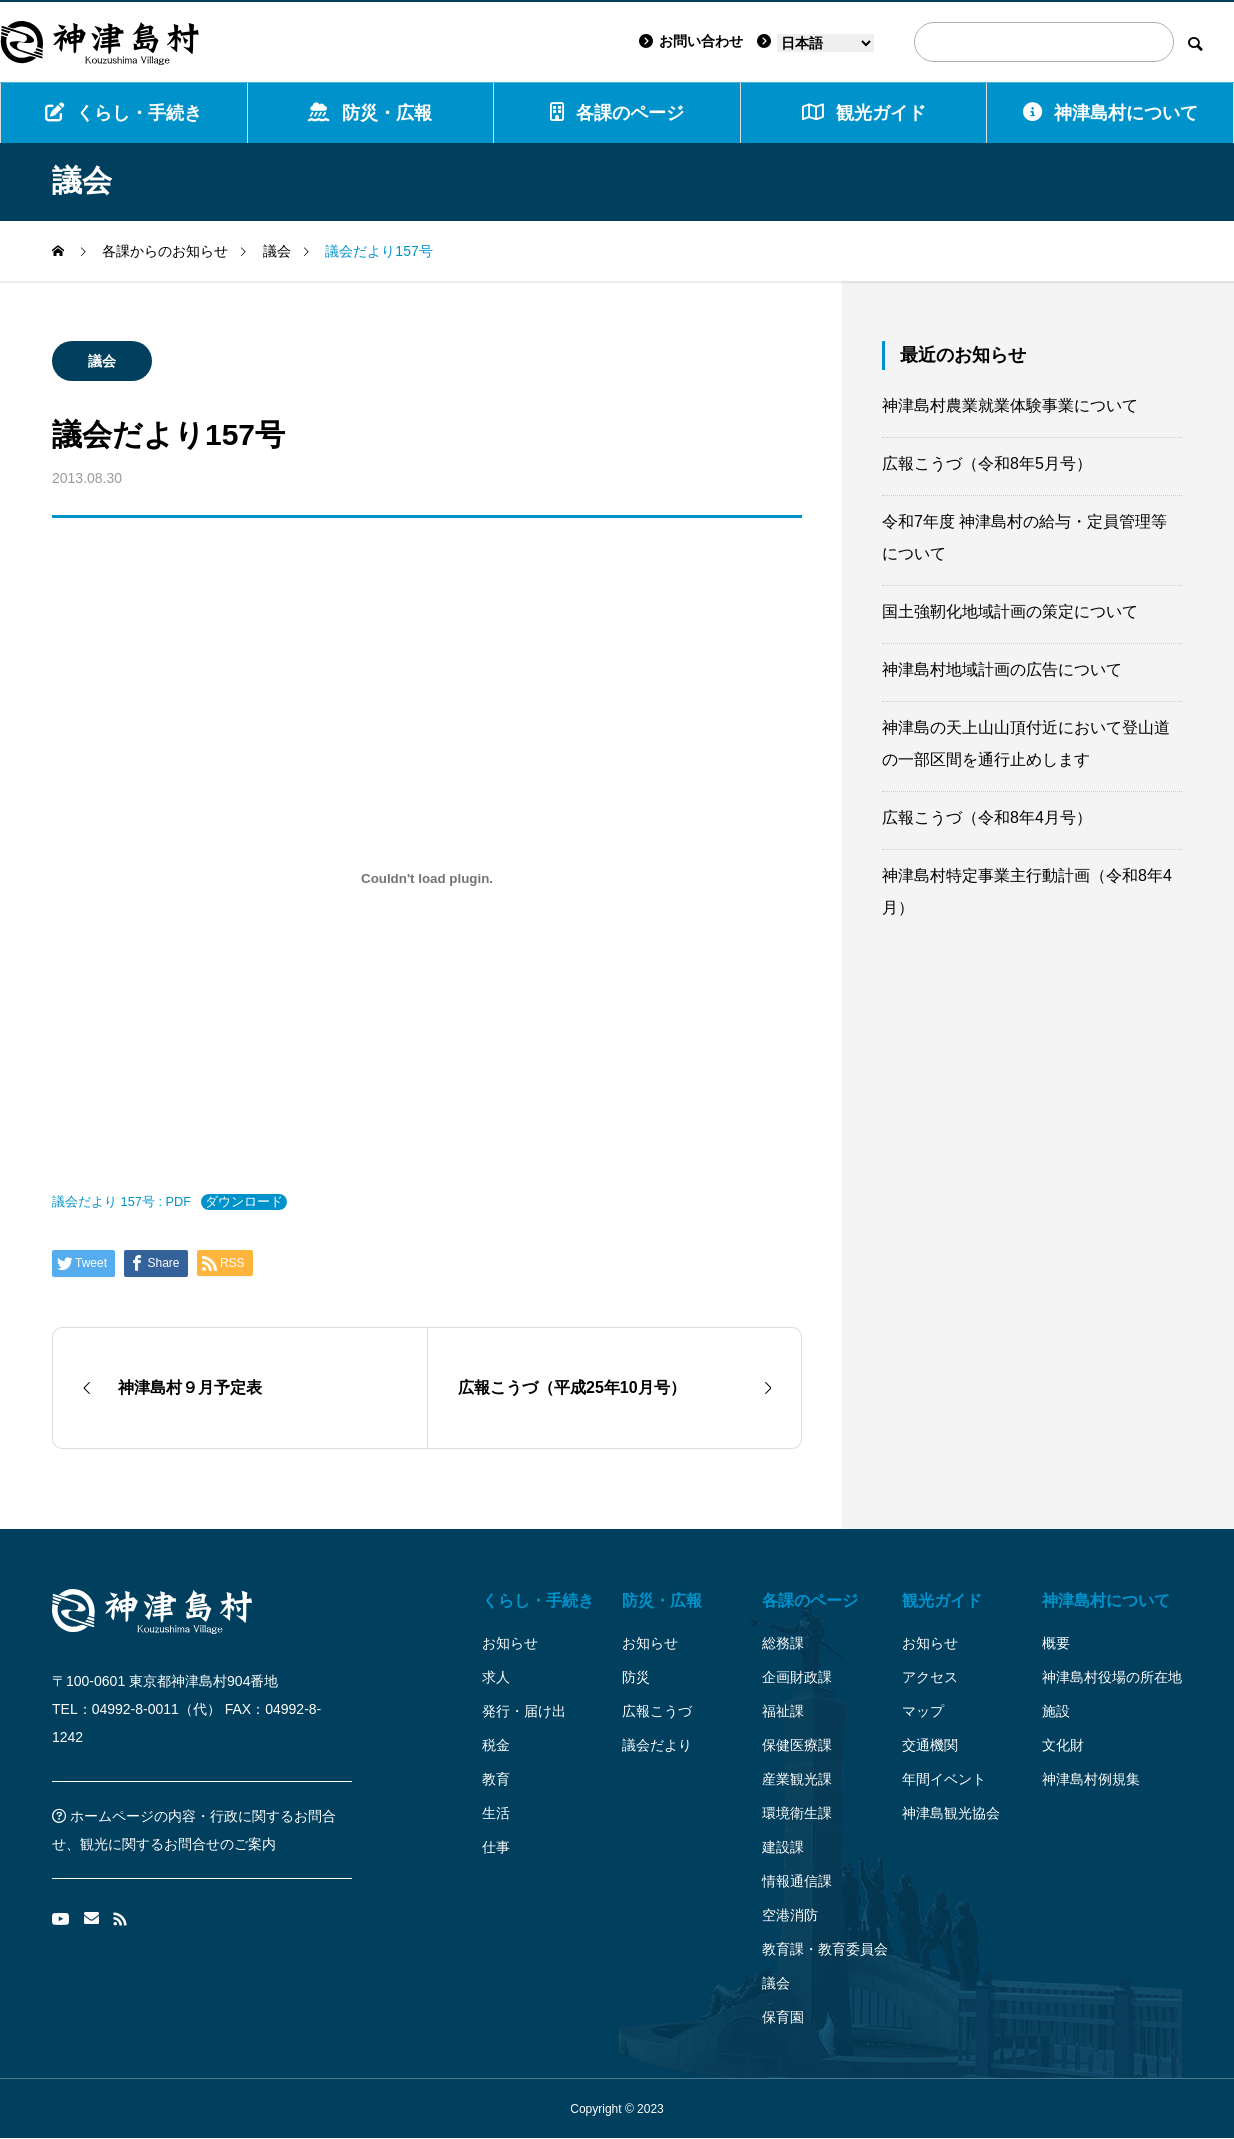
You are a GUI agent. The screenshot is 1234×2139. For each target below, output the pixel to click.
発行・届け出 (524, 1711)
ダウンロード (244, 1201)
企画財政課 (797, 1677)
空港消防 (790, 1915)
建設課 (783, 1847)
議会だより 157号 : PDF (121, 1201)
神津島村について (1110, 112)
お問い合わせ (691, 41)
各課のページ (617, 112)
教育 (496, 1779)
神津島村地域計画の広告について (1002, 669)
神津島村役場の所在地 (1112, 1677)
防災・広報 (370, 112)
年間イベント (944, 1779)
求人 (496, 1677)
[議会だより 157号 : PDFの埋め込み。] (427, 878)
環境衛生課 (797, 1813)
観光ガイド (942, 1600)
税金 (496, 1745)
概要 (1056, 1643)
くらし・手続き (123, 112)
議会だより (657, 1745)
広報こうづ (657, 1711)
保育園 (783, 2017)
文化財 (1063, 1745)
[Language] (825, 43)
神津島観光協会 (951, 1813)
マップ (923, 1711)
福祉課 (783, 1711)
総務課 (783, 1643)
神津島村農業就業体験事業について (1010, 405)
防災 (636, 1677)
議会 (102, 361)
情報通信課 (797, 1881)
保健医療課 (797, 1745)
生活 (496, 1813)
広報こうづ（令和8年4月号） (987, 817)
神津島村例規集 (1091, 1779)
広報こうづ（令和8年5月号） (987, 463)
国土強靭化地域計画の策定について (1010, 611)
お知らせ (510, 1643)
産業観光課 (797, 1779)
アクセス (930, 1677)
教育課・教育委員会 (825, 1949)
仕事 (496, 1847)
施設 (1056, 1711)
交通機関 (930, 1745)
